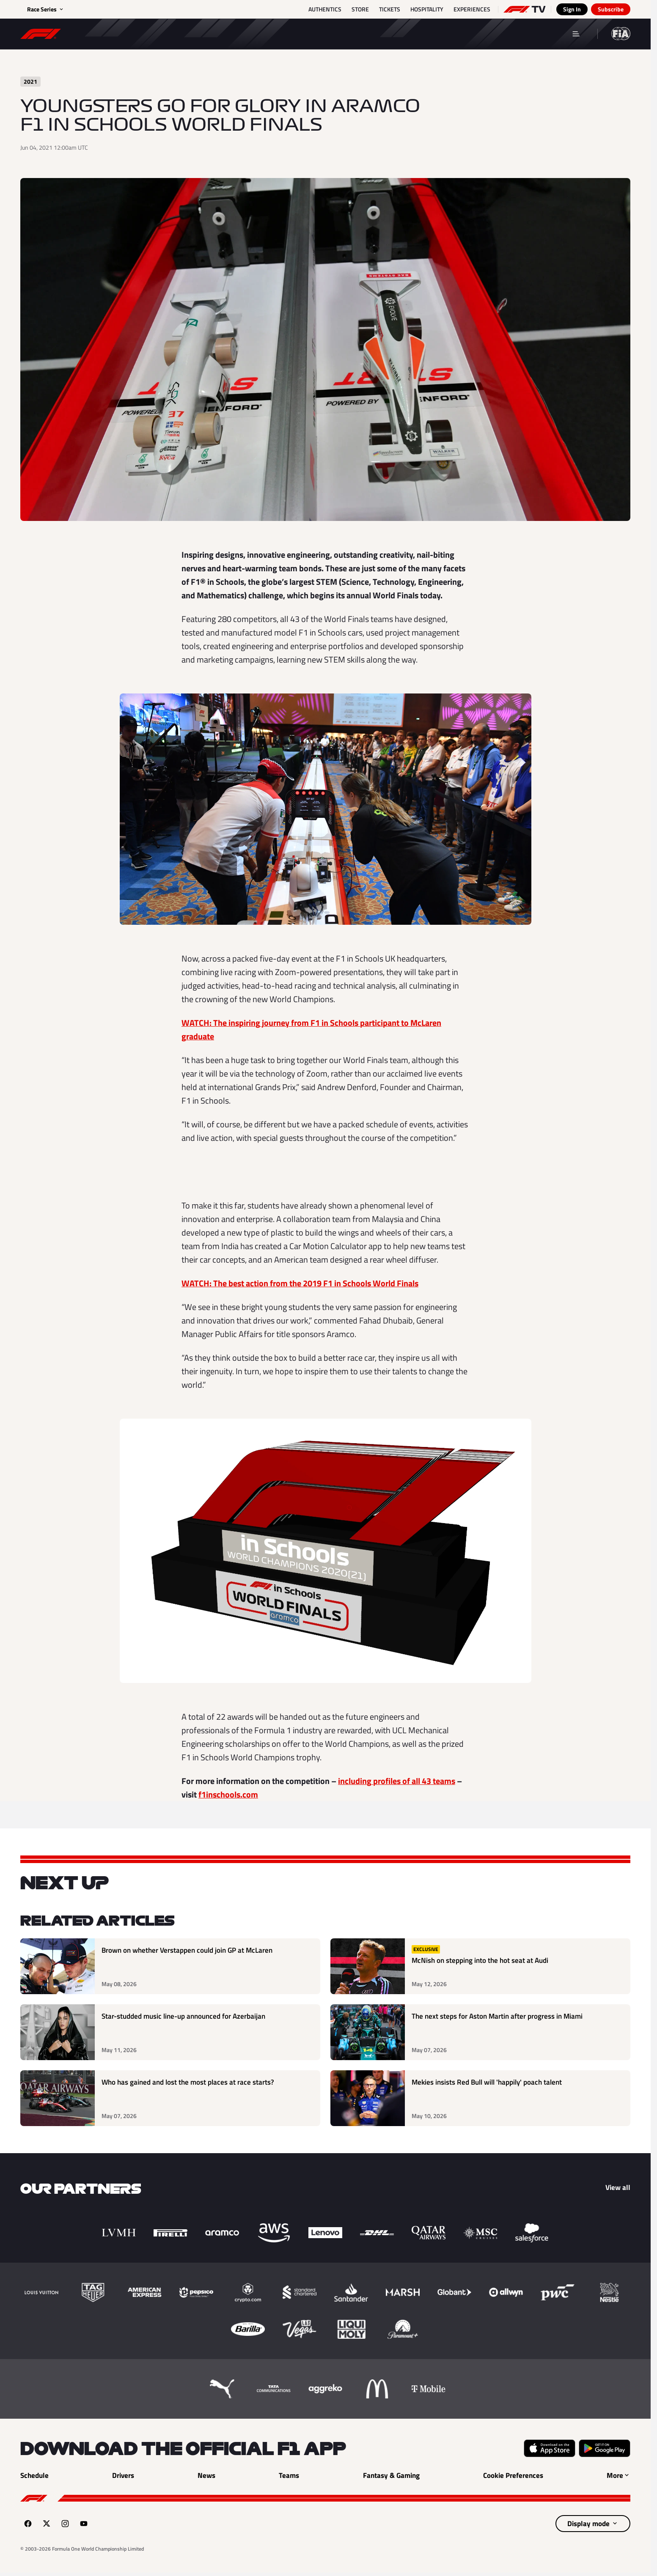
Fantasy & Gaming (393, 33)
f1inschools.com (228, 1794)
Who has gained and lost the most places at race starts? (188, 2082)
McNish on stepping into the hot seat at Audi (480, 1960)
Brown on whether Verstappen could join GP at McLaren (187, 1950)
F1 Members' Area (485, 33)
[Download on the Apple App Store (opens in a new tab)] (549, 2448)
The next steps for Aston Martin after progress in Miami (497, 2016)
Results (159, 33)
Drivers (264, 33)
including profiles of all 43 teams (396, 1780)
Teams (318, 33)
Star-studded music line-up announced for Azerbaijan (183, 2016)
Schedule (100, 33)
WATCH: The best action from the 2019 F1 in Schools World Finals (299, 1283)
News (212, 33)
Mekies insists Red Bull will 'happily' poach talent (487, 2082)
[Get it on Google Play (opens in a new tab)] (604, 2448)
